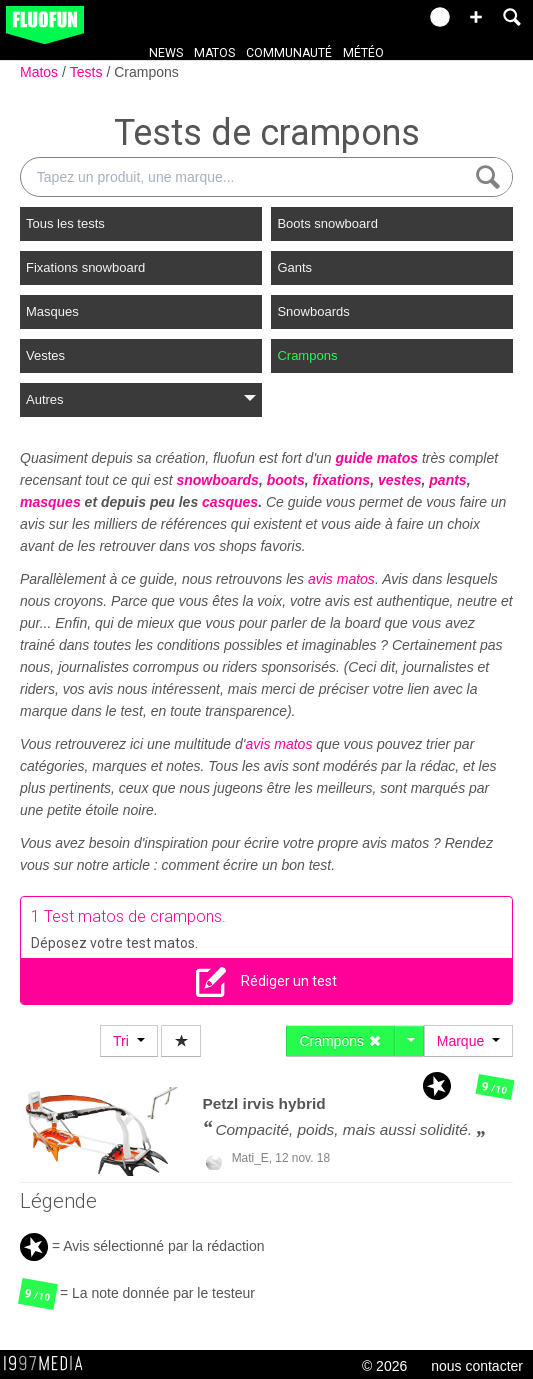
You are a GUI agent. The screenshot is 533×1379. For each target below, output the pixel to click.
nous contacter (477, 1366)
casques (230, 502)
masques (50, 502)
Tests (88, 72)
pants (447, 480)
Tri (129, 1041)
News (166, 53)
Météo (363, 53)
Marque (468, 1041)
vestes (400, 480)
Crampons (146, 72)
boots (286, 480)
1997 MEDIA (49, 1364)
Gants (294, 267)
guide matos (377, 458)
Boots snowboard (327, 223)
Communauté (289, 53)
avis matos (341, 579)
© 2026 (384, 1366)
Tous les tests (65, 223)
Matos (214, 53)
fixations (342, 480)
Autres (141, 399)
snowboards (217, 480)
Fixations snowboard (85, 267)
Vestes (45, 355)
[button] (476, 17)
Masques (52, 311)
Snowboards (313, 311)
